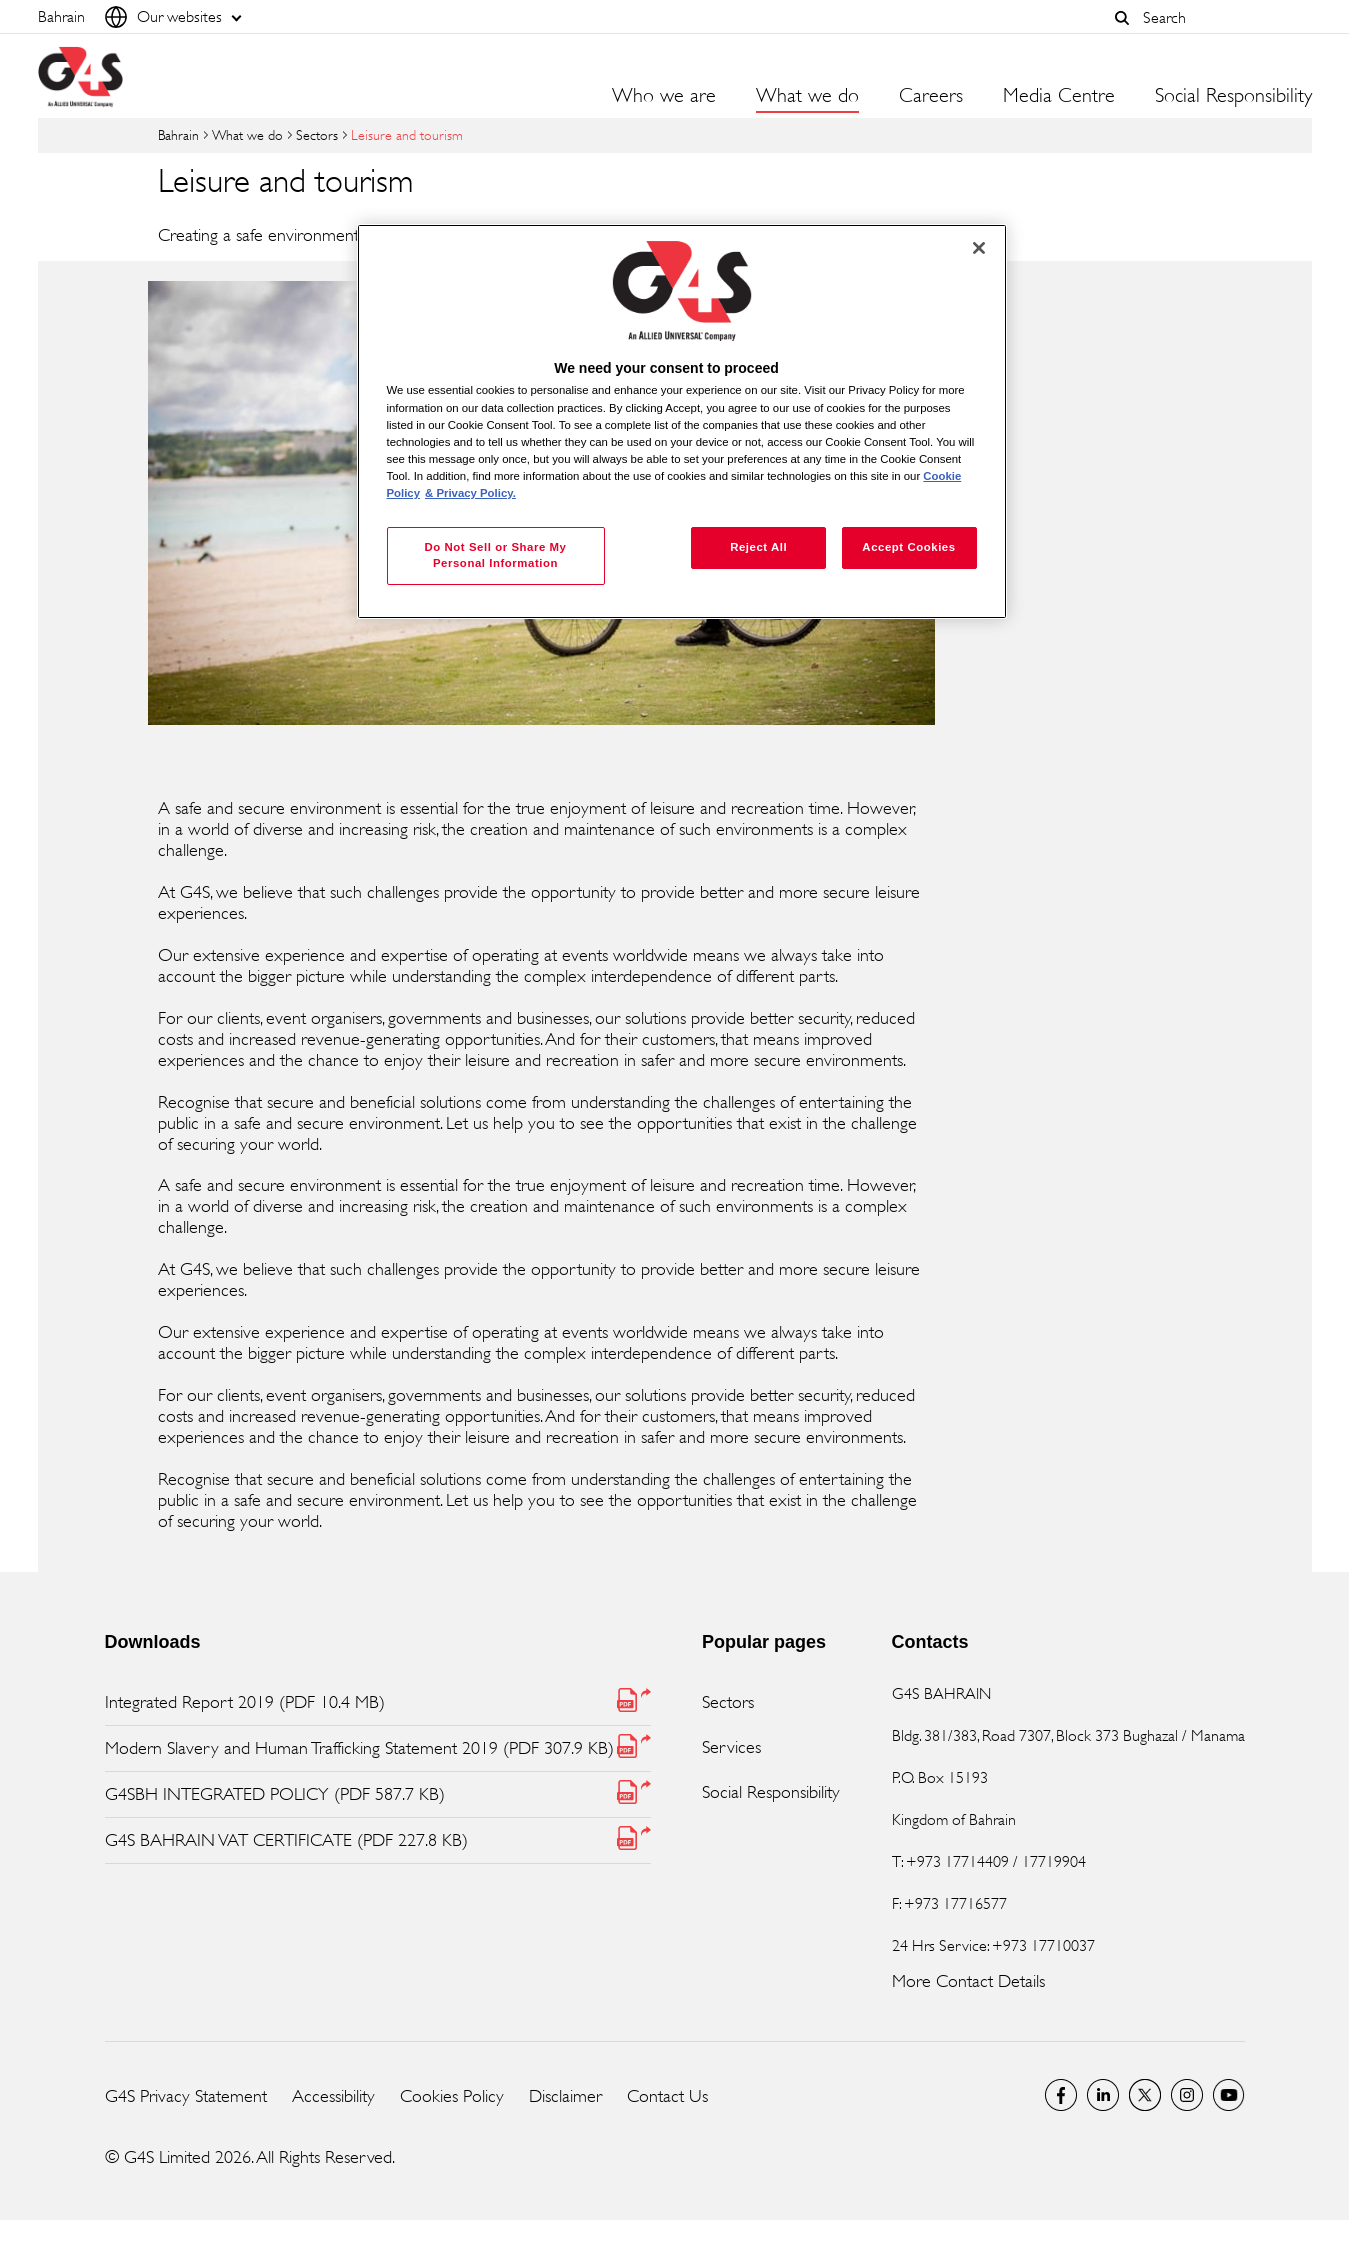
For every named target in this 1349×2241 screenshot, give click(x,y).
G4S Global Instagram (1187, 2095)
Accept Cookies (908, 547)
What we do (247, 134)
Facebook (1061, 2095)
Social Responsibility (771, 1792)
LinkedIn (1103, 2095)
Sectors (317, 134)
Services (731, 1747)
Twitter (1145, 2095)
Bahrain (178, 134)
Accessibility (333, 2096)
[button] (1123, 18)
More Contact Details (968, 1981)
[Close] (979, 248)
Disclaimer (565, 2096)
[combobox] (1222, 17)
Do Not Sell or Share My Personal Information (495, 555)
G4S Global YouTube (1229, 2095)
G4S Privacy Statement (186, 2096)
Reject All (758, 547)
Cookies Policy (452, 2096)
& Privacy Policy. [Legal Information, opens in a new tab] (470, 493)
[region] (682, 421)
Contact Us (667, 2096)
